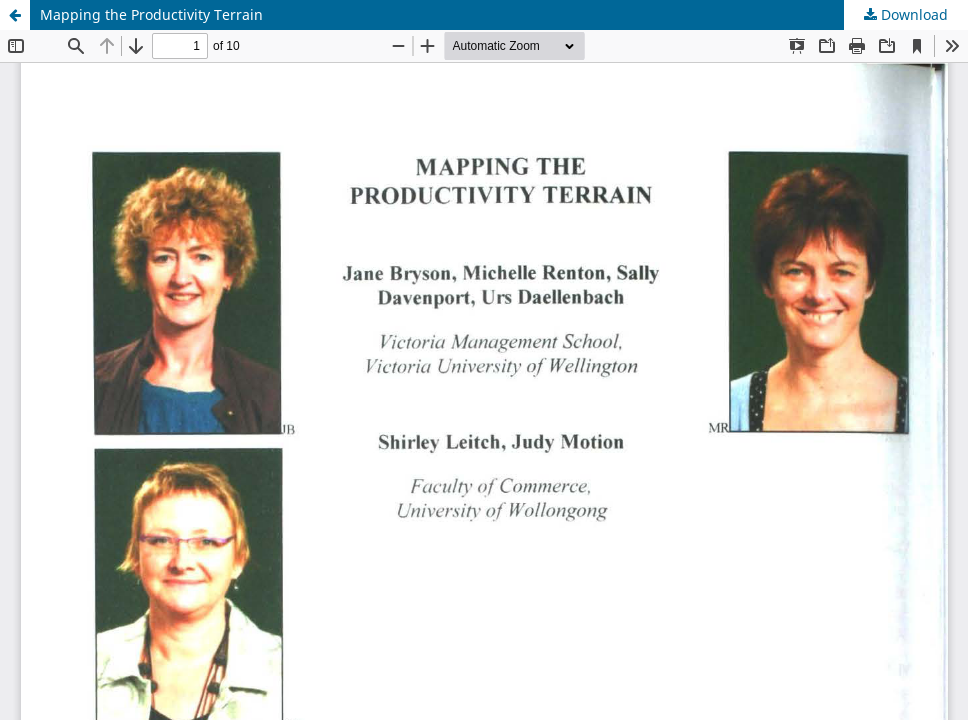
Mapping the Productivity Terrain (151, 14)
